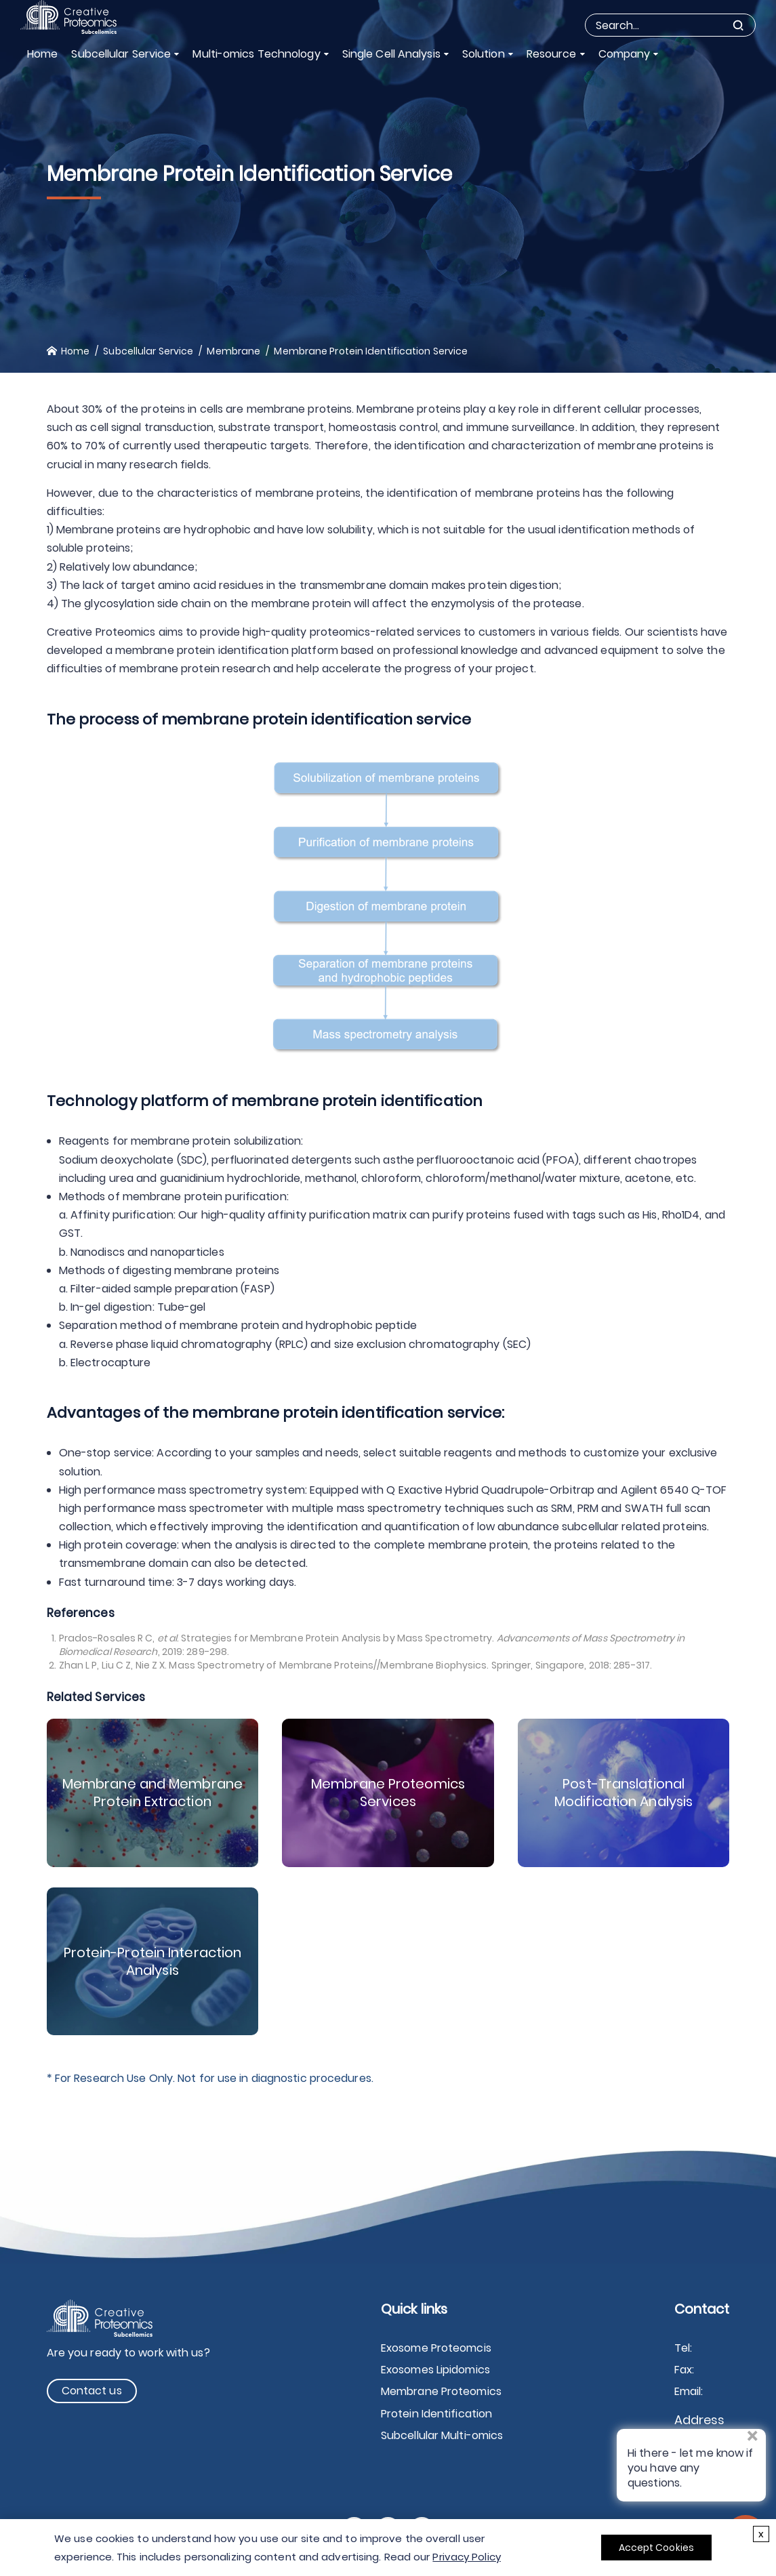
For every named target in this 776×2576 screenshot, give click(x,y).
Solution (483, 54)
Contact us (92, 2390)
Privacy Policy (466, 2557)
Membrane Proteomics (441, 2391)
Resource (552, 54)
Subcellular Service (121, 54)
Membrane (233, 351)
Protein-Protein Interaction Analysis (153, 1961)
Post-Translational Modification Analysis (623, 1792)
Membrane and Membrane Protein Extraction (152, 1792)
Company (624, 54)
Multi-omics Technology (256, 54)
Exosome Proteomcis (436, 2348)
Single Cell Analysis (391, 54)
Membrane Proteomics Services (388, 1792)
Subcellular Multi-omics (442, 2435)
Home (42, 54)
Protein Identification (436, 2413)
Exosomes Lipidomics (435, 2369)
